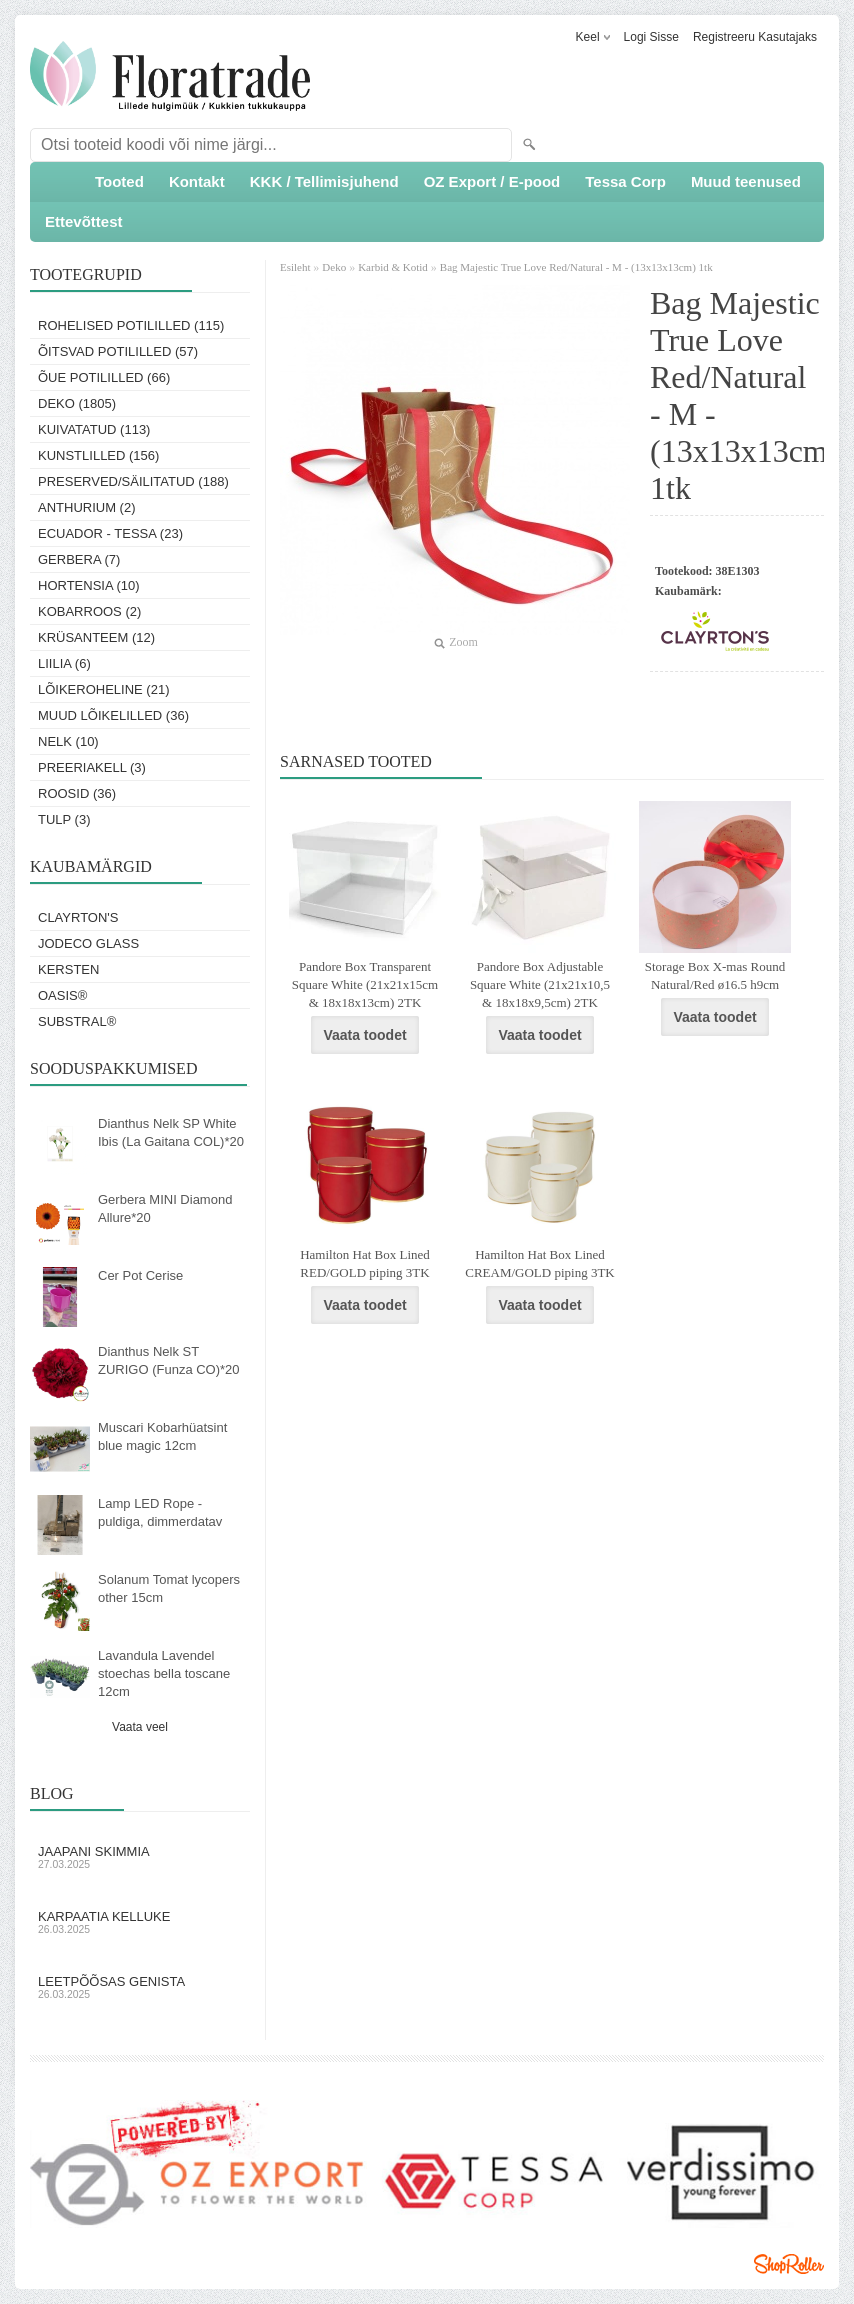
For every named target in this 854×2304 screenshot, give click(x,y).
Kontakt (197, 181)
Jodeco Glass (88, 943)
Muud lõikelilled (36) (113, 715)
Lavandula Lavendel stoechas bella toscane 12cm (164, 1673)
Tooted (119, 181)
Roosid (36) (77, 793)
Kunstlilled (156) (98, 455)
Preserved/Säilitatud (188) (133, 481)
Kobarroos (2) (89, 611)
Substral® (77, 1021)
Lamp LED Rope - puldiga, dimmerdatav (160, 1512)
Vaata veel (140, 1727)
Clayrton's (78, 917)
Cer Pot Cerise (140, 1275)
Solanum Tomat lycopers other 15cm (169, 1588)
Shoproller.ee (789, 2264)
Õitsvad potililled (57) (118, 351)
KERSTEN (68, 969)
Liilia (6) (64, 663)
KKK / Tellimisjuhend (324, 181)
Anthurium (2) (87, 507)
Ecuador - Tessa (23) (110, 533)
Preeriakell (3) (92, 767)
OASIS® (62, 995)
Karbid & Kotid (393, 267)
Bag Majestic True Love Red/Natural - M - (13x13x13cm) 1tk (576, 267)
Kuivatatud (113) (94, 429)
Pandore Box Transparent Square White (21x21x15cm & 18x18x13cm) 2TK (365, 984)
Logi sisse (651, 37)
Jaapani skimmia (140, 1857)
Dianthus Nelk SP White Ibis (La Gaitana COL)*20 (171, 1132)
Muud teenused (746, 181)
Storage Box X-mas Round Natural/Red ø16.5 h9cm (715, 975)
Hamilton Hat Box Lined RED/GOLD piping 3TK (365, 1263)
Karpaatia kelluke (140, 1922)
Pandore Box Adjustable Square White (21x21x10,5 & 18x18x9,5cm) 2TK (540, 984)
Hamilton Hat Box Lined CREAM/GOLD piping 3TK (540, 1263)
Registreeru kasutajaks (755, 37)
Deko (334, 267)
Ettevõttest (84, 221)
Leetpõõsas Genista (140, 1987)
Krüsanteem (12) (96, 637)
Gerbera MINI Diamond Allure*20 (165, 1208)
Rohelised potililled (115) (131, 325)
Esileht (296, 267)
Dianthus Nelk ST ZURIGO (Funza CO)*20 (169, 1360)
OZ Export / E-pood (492, 181)
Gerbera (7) (79, 559)
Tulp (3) (64, 819)
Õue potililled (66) (104, 377)
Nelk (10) (68, 741)
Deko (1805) (77, 403)
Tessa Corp (625, 181)
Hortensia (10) (89, 585)
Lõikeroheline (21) (104, 689)
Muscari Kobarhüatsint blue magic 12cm (162, 1436)
